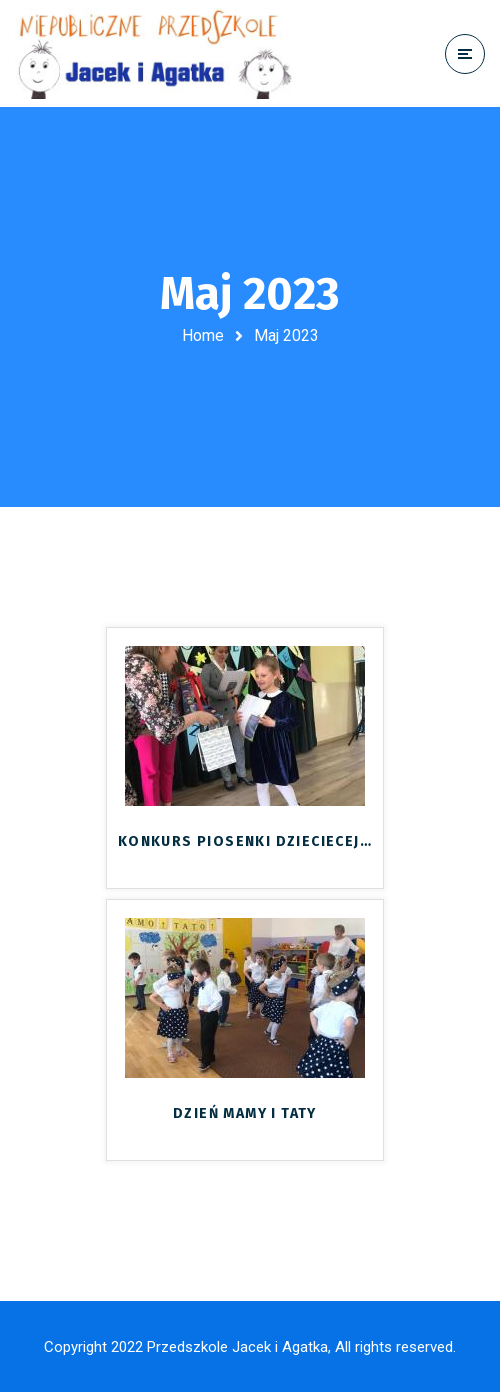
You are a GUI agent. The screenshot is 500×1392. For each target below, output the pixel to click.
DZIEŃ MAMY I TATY (245, 1113)
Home (203, 335)
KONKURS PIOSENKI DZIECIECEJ (245, 841)
